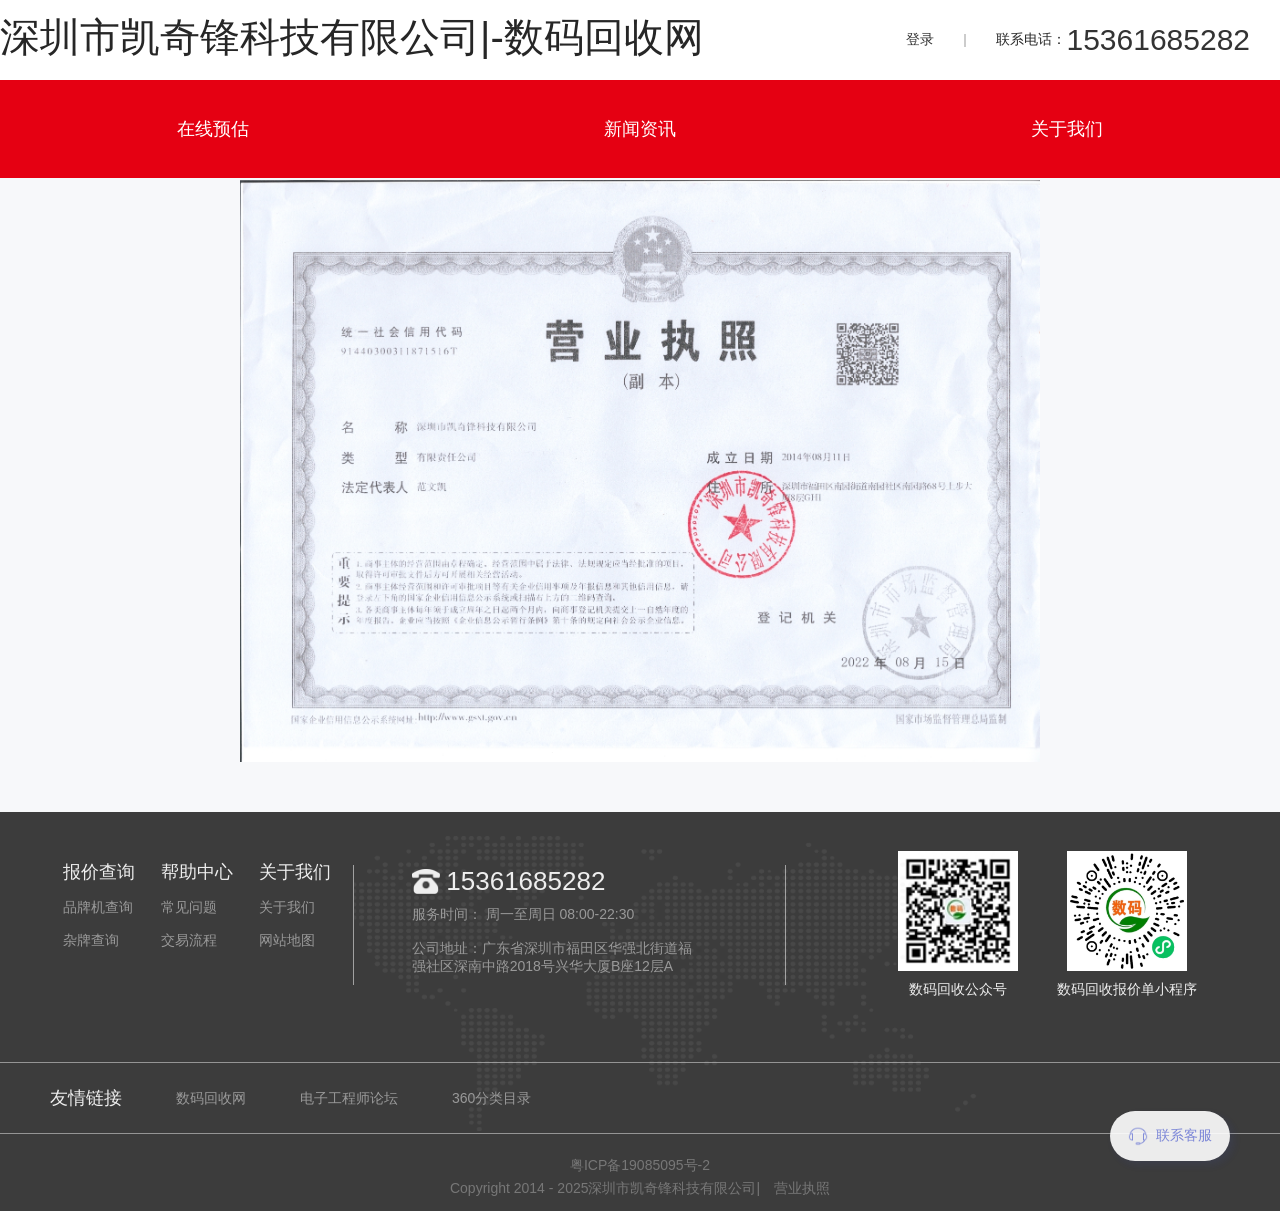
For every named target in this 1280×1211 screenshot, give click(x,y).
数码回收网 (211, 1098)
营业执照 (802, 1188)
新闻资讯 (640, 129)
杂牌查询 (91, 940)
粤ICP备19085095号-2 (640, 1165)
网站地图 (287, 940)
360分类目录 (491, 1098)
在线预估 (213, 129)
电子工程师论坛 (349, 1098)
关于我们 (1067, 129)
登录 (920, 39)
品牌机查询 (98, 907)
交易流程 (189, 940)
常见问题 (189, 907)
